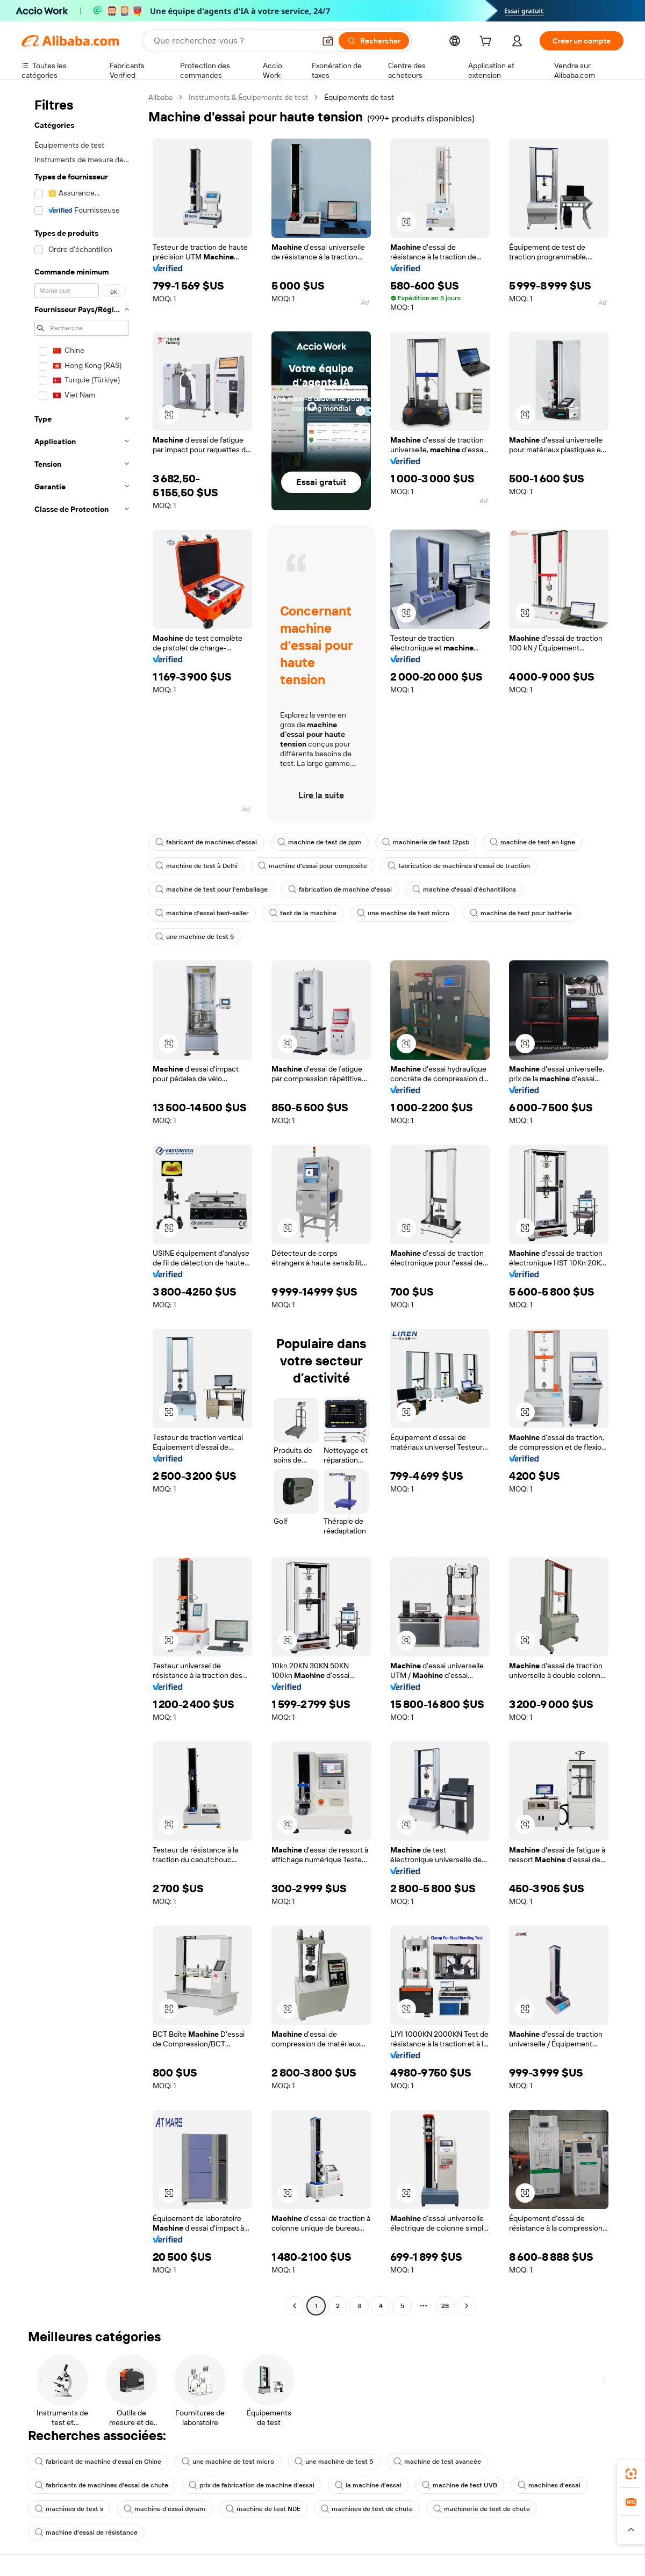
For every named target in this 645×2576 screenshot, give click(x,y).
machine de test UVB (459, 2485)
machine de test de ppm (319, 842)
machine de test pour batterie (521, 913)
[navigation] (81, 1203)
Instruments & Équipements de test (248, 97)
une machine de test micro (403, 913)
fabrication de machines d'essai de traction (459, 866)
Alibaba (160, 97)
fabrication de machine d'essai (340, 889)
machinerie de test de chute (481, 2509)
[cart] (487, 42)
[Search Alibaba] (233, 41)
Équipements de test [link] (359, 97)
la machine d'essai (368, 2485)
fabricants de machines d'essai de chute (101, 2485)
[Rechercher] (374, 40)
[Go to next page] (466, 2305)
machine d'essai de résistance (86, 2532)
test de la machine (302, 913)
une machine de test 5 (194, 936)
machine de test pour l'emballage (211, 889)
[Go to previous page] (294, 2305)
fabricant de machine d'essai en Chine (98, 2461)
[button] (327, 40)
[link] (631, 2474)
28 (445, 2306)
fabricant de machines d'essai (206, 842)
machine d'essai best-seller (202, 913)
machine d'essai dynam (164, 2509)
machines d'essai (549, 2485)
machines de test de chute (367, 2509)
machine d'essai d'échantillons (464, 889)
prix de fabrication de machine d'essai (251, 2485)
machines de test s (69, 2509)
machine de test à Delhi (196, 866)
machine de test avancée (437, 2461)
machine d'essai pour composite (312, 866)
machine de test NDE (263, 2509)
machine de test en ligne (532, 842)
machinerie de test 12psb (425, 842)
